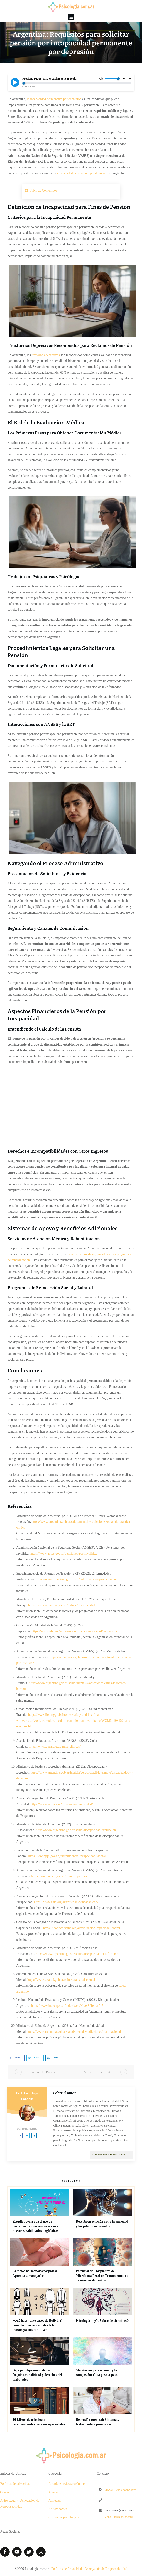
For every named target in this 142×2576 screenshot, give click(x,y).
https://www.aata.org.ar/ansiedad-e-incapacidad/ (66, 1902)
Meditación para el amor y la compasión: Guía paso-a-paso (102, 2361)
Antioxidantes (57, 2509)
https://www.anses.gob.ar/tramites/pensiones (60, 1876)
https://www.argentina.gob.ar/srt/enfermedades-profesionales (76, 1579)
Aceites (53, 2492)
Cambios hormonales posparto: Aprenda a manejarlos (39, 2262)
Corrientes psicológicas (64, 2517)
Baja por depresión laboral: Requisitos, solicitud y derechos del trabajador (39, 2361)
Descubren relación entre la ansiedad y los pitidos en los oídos (102, 2212)
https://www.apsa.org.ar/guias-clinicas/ (55, 1746)
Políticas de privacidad (15, 2483)
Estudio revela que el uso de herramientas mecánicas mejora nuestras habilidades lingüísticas (39, 2212)
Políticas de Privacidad (66, 2569)
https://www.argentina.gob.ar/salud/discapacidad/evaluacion (76, 1830)
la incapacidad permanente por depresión (54, 99)
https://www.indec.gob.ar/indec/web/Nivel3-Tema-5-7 (67, 2006)
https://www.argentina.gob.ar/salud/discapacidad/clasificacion (77, 1954)
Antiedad (54, 2500)
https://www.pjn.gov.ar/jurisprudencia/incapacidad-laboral (67, 1856)
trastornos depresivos (46, 355)
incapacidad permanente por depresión (82, 173)
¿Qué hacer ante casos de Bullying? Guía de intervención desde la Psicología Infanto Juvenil (39, 2311)
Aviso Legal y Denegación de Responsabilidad (20, 2503)
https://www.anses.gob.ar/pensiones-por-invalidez (63, 1553)
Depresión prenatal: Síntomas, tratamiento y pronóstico (102, 2408)
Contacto (6, 2492)
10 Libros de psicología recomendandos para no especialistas (39, 2408)
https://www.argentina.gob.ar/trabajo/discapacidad (61, 1605)
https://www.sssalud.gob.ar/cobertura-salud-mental (61, 1980)
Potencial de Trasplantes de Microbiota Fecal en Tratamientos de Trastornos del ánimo (102, 2262)
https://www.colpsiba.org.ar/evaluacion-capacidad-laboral (81, 1928)
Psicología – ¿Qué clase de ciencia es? (102, 2311)
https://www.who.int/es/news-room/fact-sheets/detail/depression (74, 1631)
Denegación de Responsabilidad (106, 2569)
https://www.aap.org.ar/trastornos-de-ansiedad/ (62, 1804)
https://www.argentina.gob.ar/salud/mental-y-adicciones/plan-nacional (74, 2031)
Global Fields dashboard (120, 2490)
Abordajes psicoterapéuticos (67, 2483)
